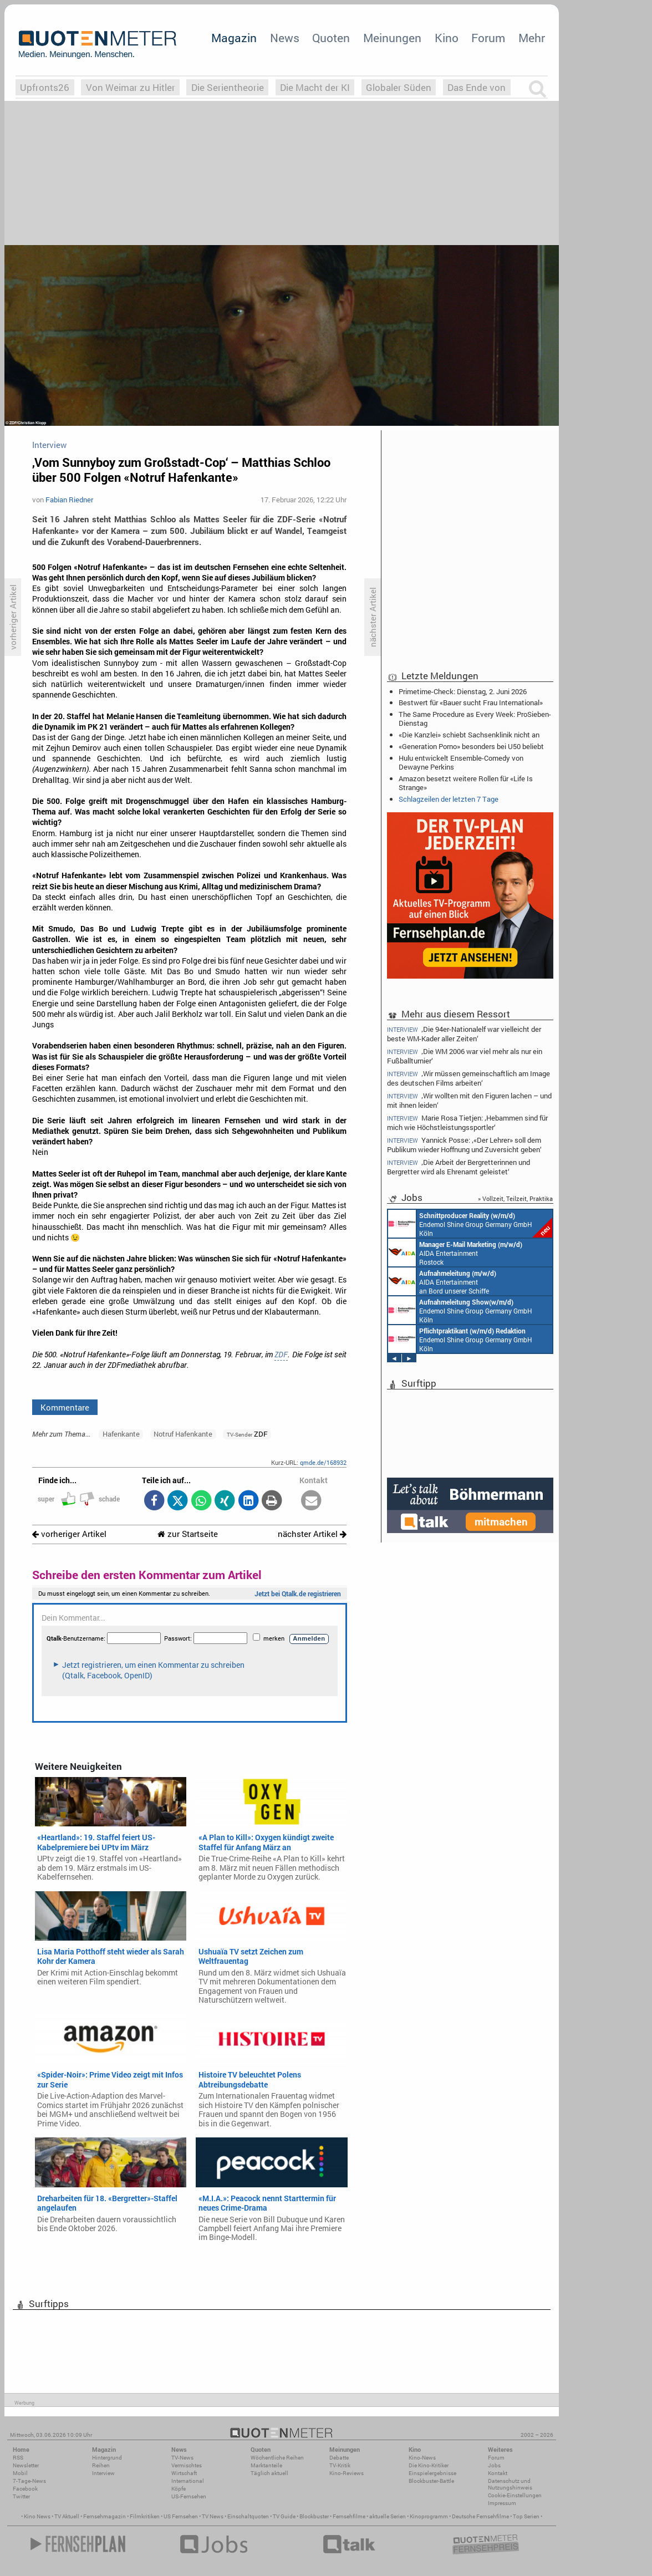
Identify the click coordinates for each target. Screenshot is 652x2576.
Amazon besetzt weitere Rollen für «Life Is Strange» (466, 782)
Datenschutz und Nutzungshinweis (510, 2484)
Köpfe (178, 2488)
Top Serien (526, 2516)
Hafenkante (121, 1433)
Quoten (331, 37)
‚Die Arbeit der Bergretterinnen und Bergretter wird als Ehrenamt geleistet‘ (458, 1167)
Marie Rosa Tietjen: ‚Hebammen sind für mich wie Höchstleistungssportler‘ (467, 1122)
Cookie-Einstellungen (515, 2495)
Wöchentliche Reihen (277, 2457)
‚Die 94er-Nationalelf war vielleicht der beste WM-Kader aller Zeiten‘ (464, 1033)
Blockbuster (314, 2516)
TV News (212, 2516)
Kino (447, 37)
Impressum (502, 2503)
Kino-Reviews (346, 2473)
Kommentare (64, 1407)
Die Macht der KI (315, 87)
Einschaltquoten (248, 2516)
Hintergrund (107, 2457)
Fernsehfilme (349, 2516)
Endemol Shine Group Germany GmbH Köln (470, 1224)
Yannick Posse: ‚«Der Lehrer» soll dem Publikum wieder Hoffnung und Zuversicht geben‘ (464, 1145)
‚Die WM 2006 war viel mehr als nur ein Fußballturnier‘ (464, 1056)
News (284, 37)
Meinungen (392, 37)
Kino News (37, 2516)
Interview (103, 2473)
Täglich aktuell (269, 2473)
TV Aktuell (66, 2516)
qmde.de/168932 (323, 1462)
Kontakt (497, 2473)
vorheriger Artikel (69, 1534)
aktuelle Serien (387, 2516)
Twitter (21, 2496)
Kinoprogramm (429, 2516)
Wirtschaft (184, 2473)
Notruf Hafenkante (183, 1433)
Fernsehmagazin (104, 2516)
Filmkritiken (145, 2516)
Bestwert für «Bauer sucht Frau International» (471, 702)
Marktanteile (266, 2465)
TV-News (182, 2457)
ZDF (281, 1355)
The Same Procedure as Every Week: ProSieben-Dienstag (475, 718)
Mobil (20, 2473)
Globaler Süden (398, 87)
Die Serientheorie (227, 87)
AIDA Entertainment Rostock (455, 1252)
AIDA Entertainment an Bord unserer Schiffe (442, 1281)
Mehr (531, 37)
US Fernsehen (181, 2516)
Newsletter (26, 2465)
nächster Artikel (312, 1534)
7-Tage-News (29, 2481)
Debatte (339, 2457)
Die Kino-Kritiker (429, 2465)
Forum (488, 37)
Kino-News (422, 2457)
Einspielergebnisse (432, 2473)
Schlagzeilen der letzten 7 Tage (448, 799)
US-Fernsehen (188, 2496)
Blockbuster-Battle (431, 2481)
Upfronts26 (44, 87)
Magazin (234, 37)
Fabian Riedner (69, 499)
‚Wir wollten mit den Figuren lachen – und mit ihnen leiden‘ (469, 1100)
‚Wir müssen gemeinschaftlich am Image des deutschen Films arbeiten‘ (468, 1078)
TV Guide (284, 2516)
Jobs (494, 2465)
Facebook (25, 2488)
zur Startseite (187, 1534)
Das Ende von (476, 87)
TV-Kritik (339, 2465)
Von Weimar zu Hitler (130, 87)
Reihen (101, 2465)
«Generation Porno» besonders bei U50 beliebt (471, 746)
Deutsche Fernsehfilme (480, 2516)
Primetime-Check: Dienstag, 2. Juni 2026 (463, 691)
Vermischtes (186, 2465)
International (187, 2481)
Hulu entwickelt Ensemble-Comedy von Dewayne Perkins (461, 762)
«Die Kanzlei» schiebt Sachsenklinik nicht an (469, 735)
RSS (18, 2457)
